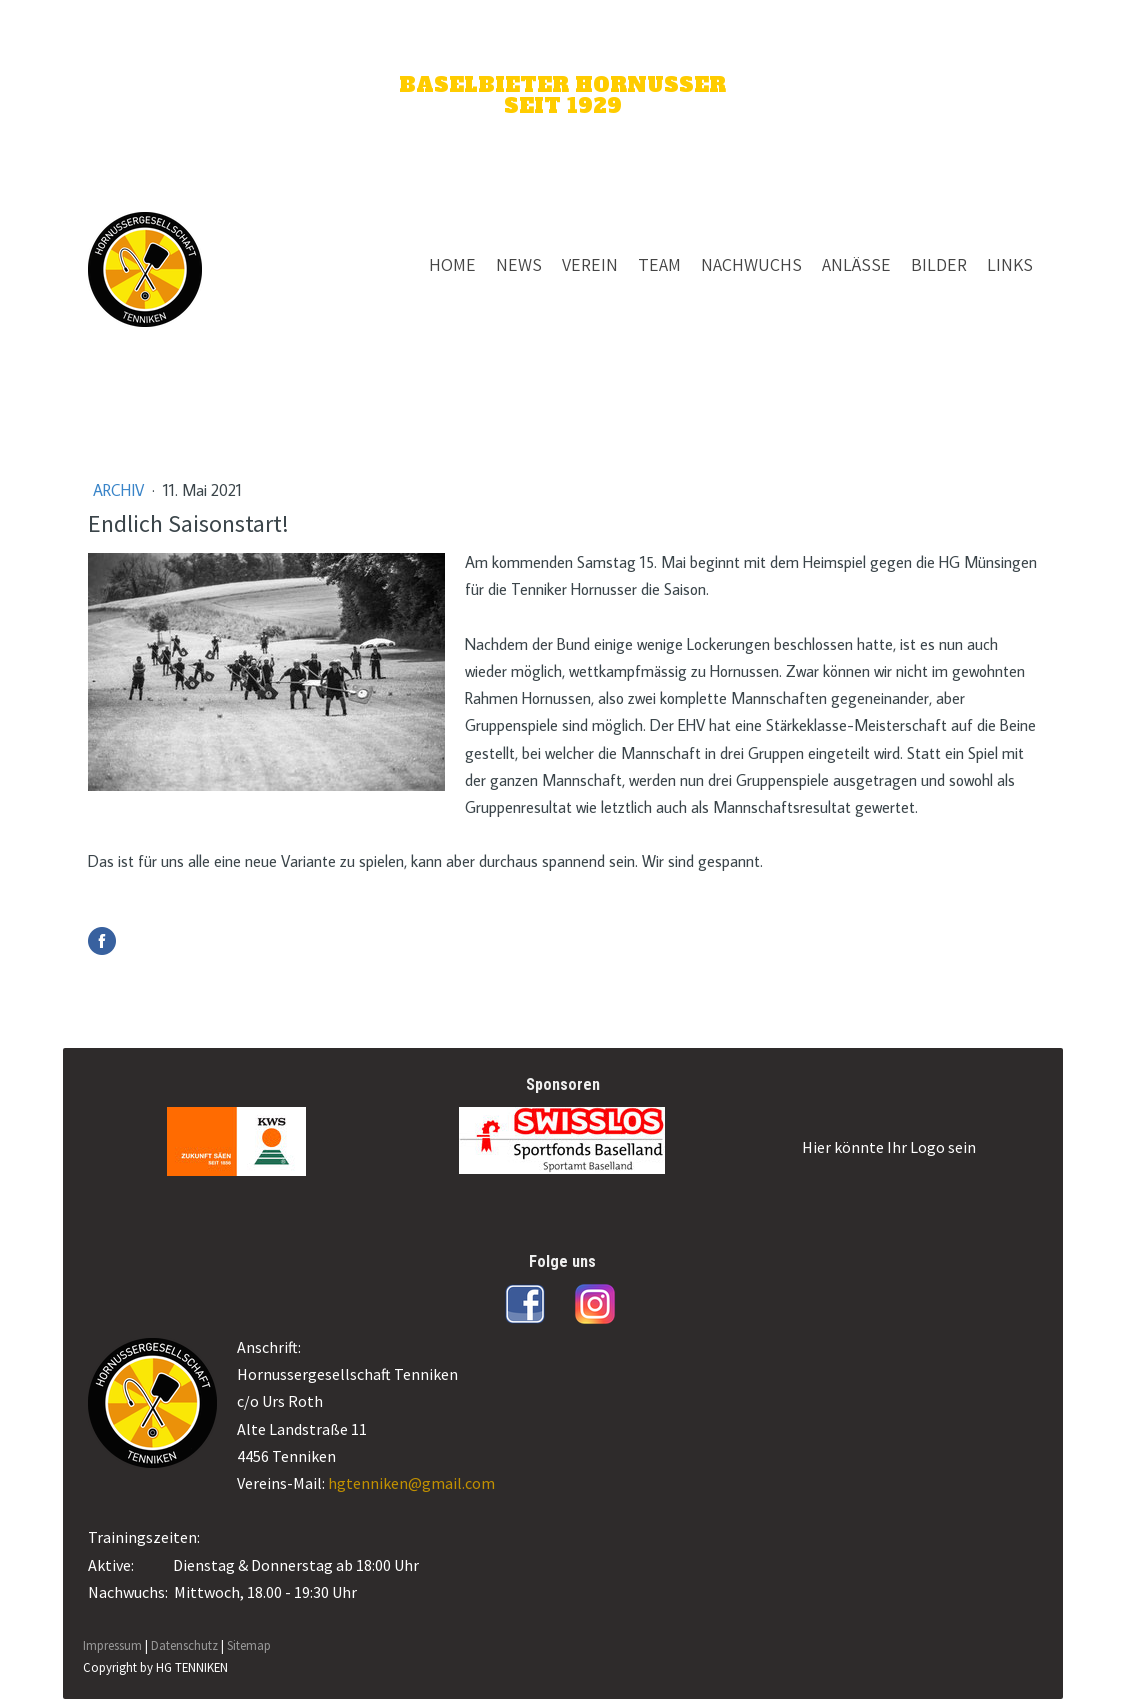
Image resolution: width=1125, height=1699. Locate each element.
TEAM (659, 264)
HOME (452, 264)
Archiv (120, 490)
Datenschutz (184, 1645)
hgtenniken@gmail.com (411, 1483)
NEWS (519, 264)
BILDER (939, 264)
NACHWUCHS (751, 264)
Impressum (112, 1645)
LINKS (1010, 264)
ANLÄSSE (856, 264)
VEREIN (590, 264)
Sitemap (249, 1645)
